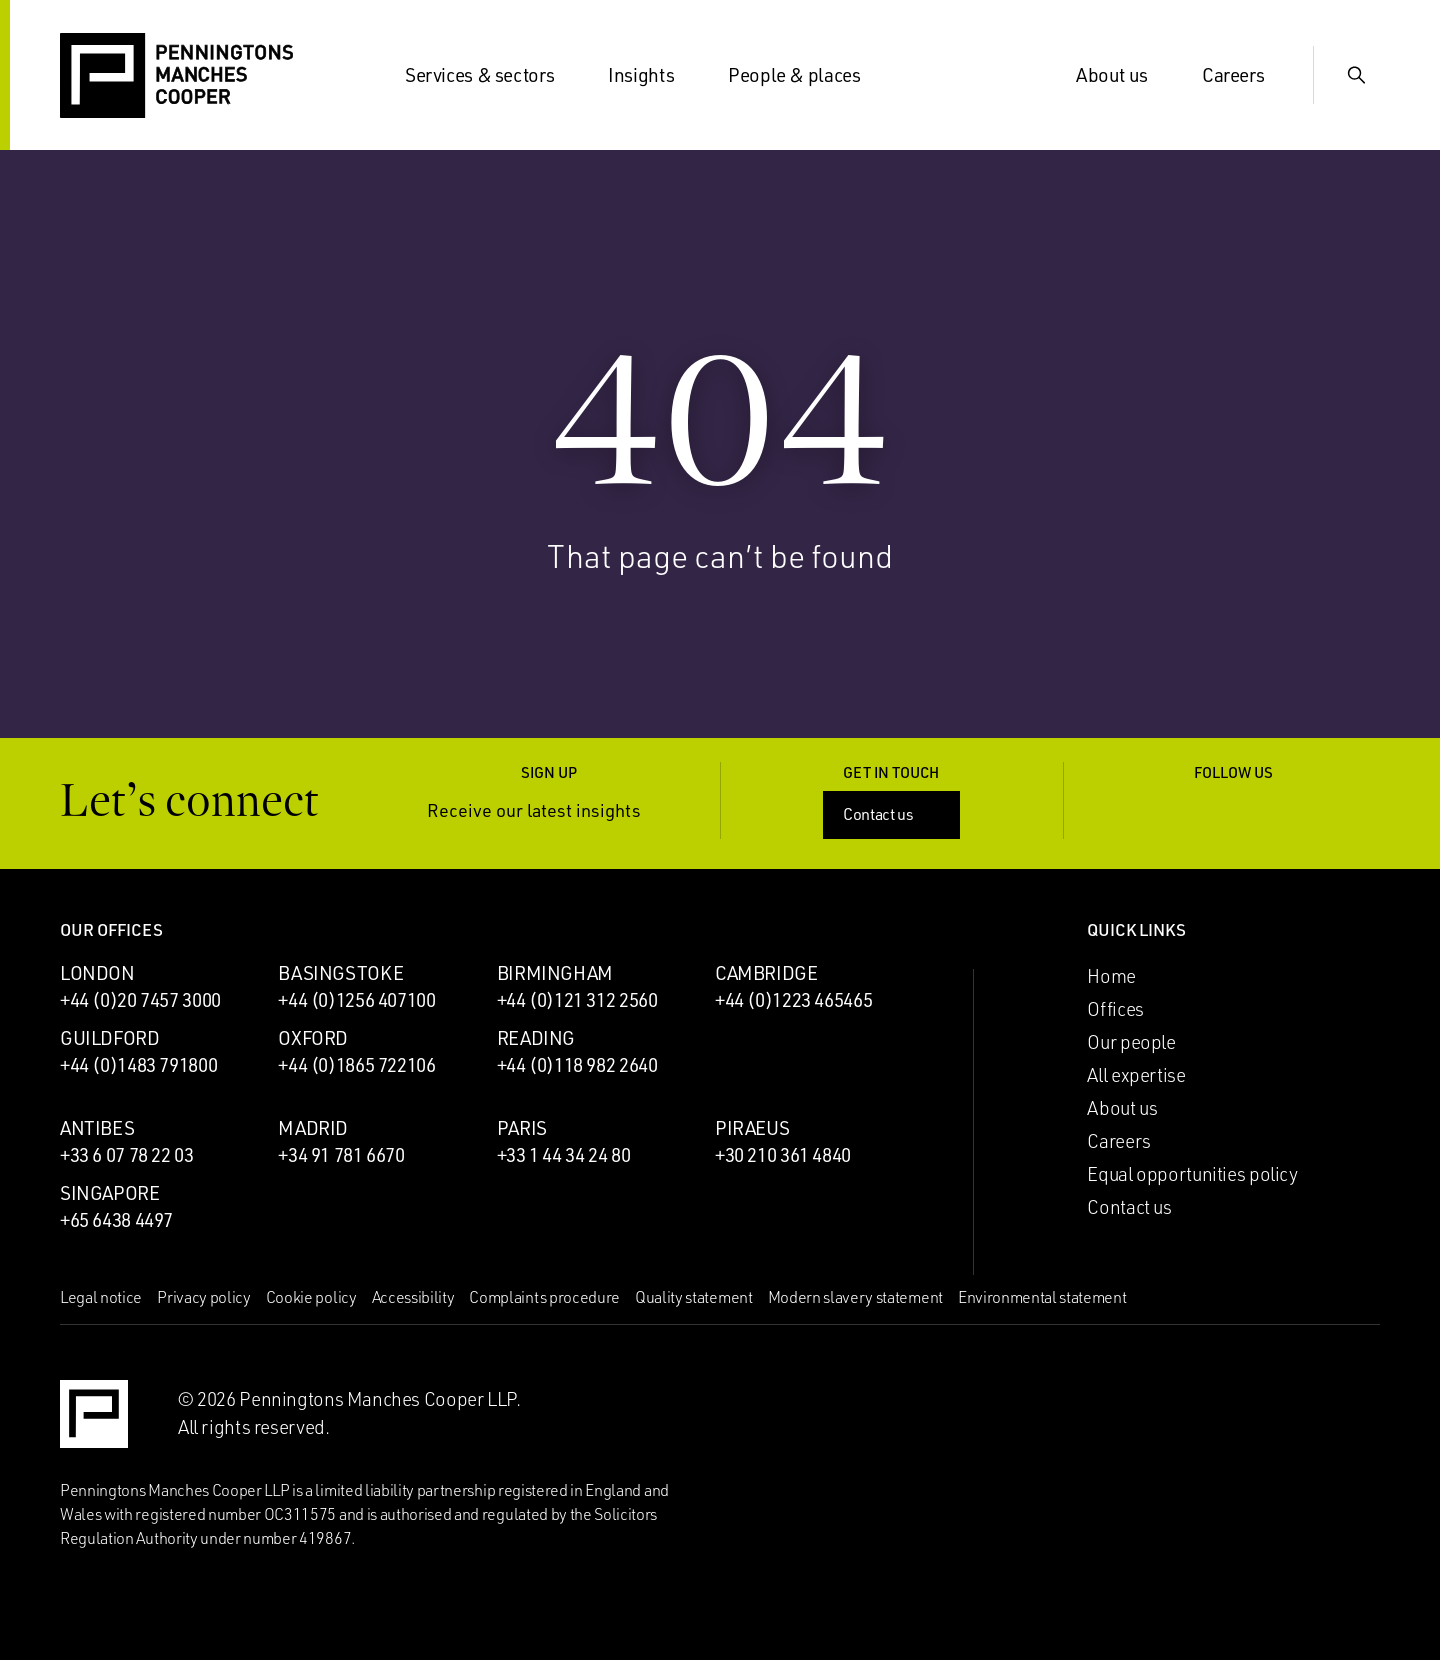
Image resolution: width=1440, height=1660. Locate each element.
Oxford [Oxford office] (313, 1038)
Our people (1131, 1042)
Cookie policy (311, 1297)
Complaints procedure (544, 1297)
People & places (806, 75)
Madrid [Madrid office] (313, 1128)
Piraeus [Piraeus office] (752, 1128)
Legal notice (101, 1297)
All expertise (1136, 1075)
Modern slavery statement (855, 1297)
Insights (653, 75)
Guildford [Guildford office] (110, 1038)
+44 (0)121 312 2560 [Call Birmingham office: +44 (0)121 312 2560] (577, 1000)
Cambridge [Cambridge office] (766, 973)
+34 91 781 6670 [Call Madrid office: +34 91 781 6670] (341, 1155)
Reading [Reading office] (536, 1038)
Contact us (893, 814)
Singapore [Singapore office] (110, 1193)
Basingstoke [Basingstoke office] (340, 973)
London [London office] (97, 973)
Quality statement (694, 1297)
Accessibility (413, 1297)
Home (1111, 976)
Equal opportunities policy (1192, 1174)
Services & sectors (491, 75)
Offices (1115, 1009)
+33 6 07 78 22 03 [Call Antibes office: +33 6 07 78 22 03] (127, 1155)
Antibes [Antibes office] (97, 1128)
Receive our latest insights (549, 810)
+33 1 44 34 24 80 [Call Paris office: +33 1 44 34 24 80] (564, 1155)
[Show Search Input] (1356, 75)
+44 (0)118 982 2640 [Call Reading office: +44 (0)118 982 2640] (577, 1065)
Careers (1245, 75)
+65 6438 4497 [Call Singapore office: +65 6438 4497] (116, 1220)
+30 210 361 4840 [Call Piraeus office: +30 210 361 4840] (783, 1155)
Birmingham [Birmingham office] (555, 973)
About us (1124, 75)
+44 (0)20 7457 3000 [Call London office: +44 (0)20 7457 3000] (140, 1000)
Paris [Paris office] (522, 1128)
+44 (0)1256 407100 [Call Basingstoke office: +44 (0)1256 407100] (356, 1000)
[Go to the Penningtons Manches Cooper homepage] (176, 76)
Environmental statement (1042, 1297)
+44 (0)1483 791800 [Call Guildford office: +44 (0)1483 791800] (138, 1065)
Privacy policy (204, 1297)
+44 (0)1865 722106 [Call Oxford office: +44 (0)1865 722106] (356, 1065)
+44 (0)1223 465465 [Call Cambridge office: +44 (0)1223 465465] (793, 1000)
